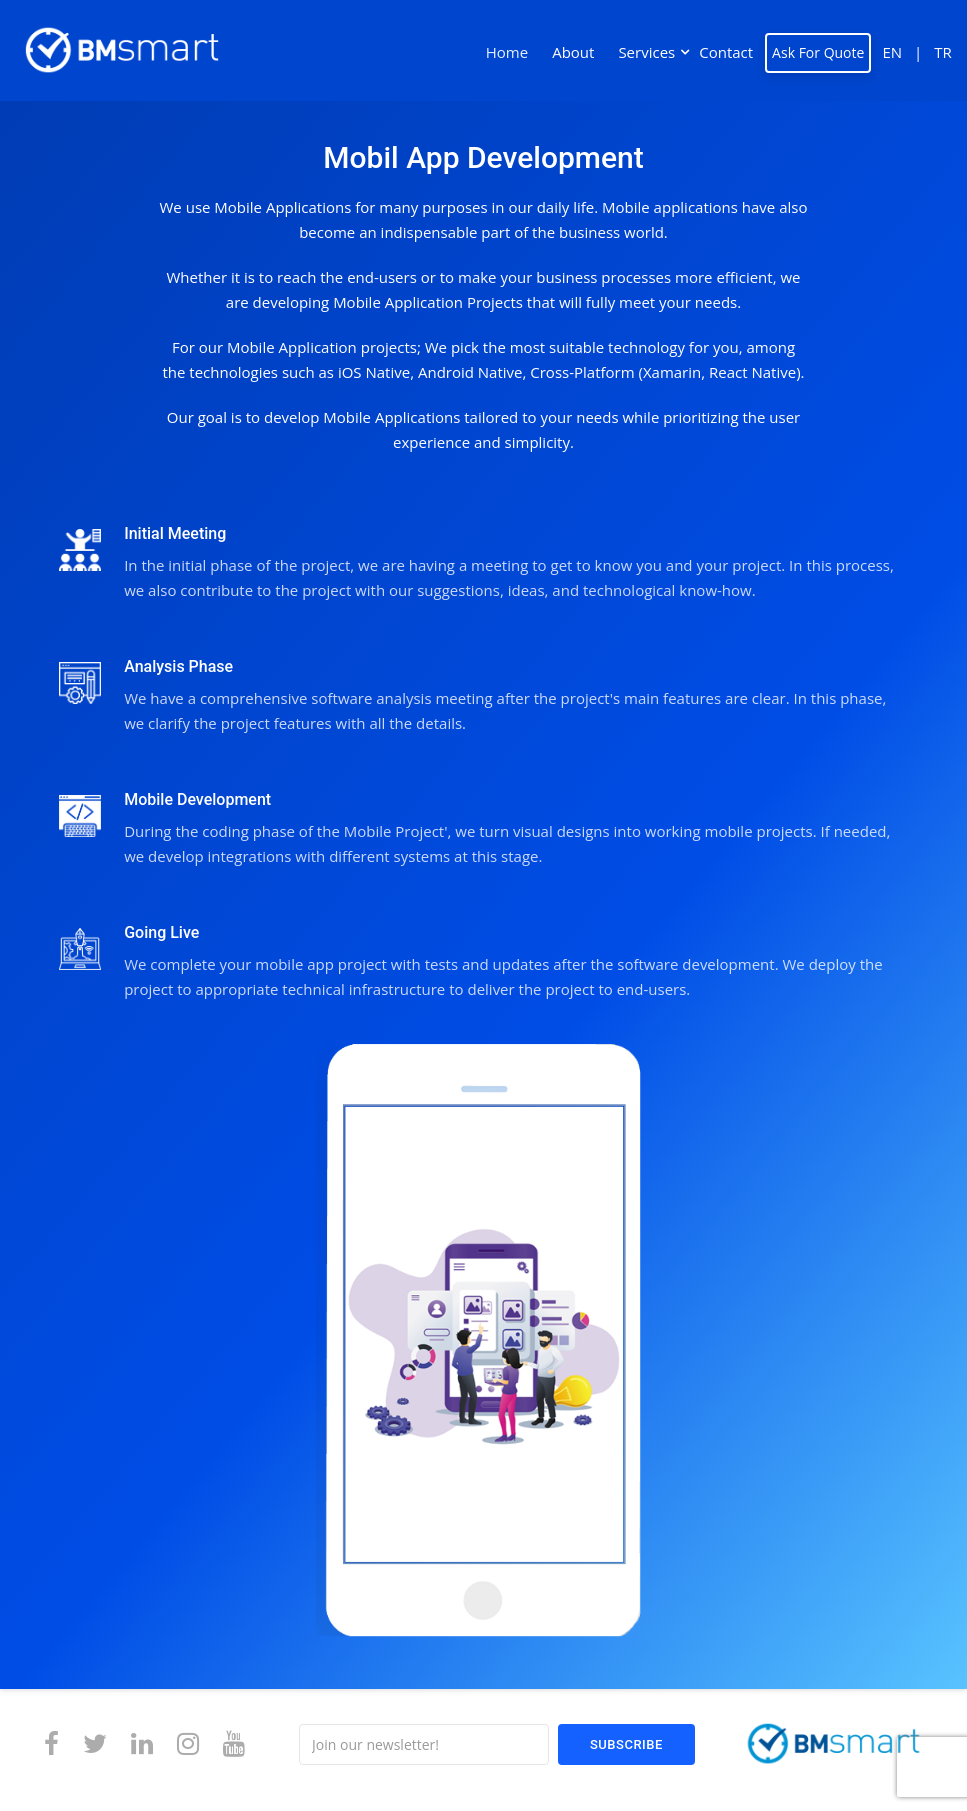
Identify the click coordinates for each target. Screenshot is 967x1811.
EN (892, 52)
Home (507, 52)
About (573, 52)
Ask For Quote (818, 52)
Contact (726, 52)
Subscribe (626, 1744)
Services (646, 52)
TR (943, 52)
